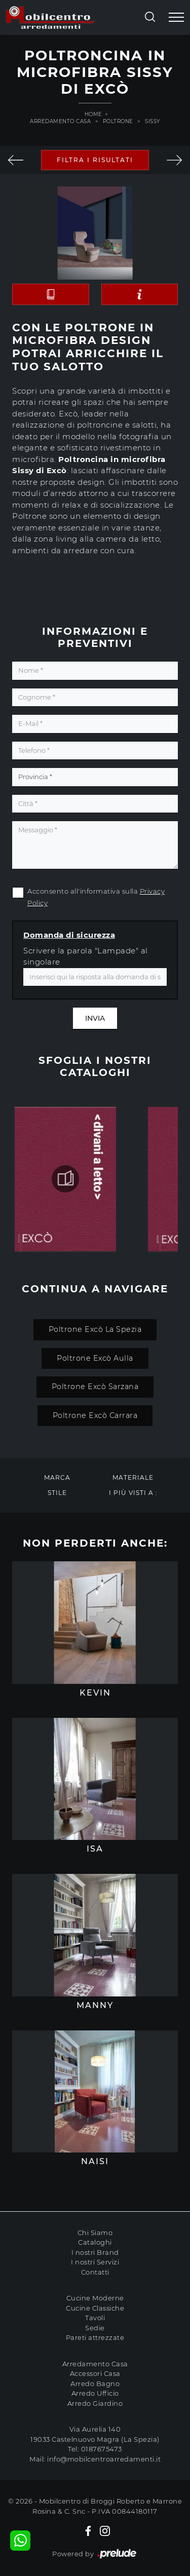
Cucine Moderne (95, 2298)
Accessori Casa (95, 2373)
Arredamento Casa (60, 121)
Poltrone (118, 121)
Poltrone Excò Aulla (95, 1358)
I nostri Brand (95, 2252)
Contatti (95, 2272)
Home (93, 114)
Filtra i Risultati (95, 160)
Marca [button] (57, 1477)
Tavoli (95, 2318)
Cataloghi (95, 2242)
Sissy (152, 121)
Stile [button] (57, 1492)
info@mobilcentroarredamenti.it (104, 2459)
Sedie (95, 2328)
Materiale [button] (133, 1477)
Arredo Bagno (95, 2383)
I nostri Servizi (95, 2262)
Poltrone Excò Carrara (95, 1415)
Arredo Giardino (95, 2403)
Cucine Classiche (95, 2308)
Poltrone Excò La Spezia (95, 1329)
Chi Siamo (95, 2232)
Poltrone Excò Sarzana (95, 1386)
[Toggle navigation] (176, 18)
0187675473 (101, 2449)
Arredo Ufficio (95, 2393)
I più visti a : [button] (133, 1492)
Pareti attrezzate (95, 2337)
